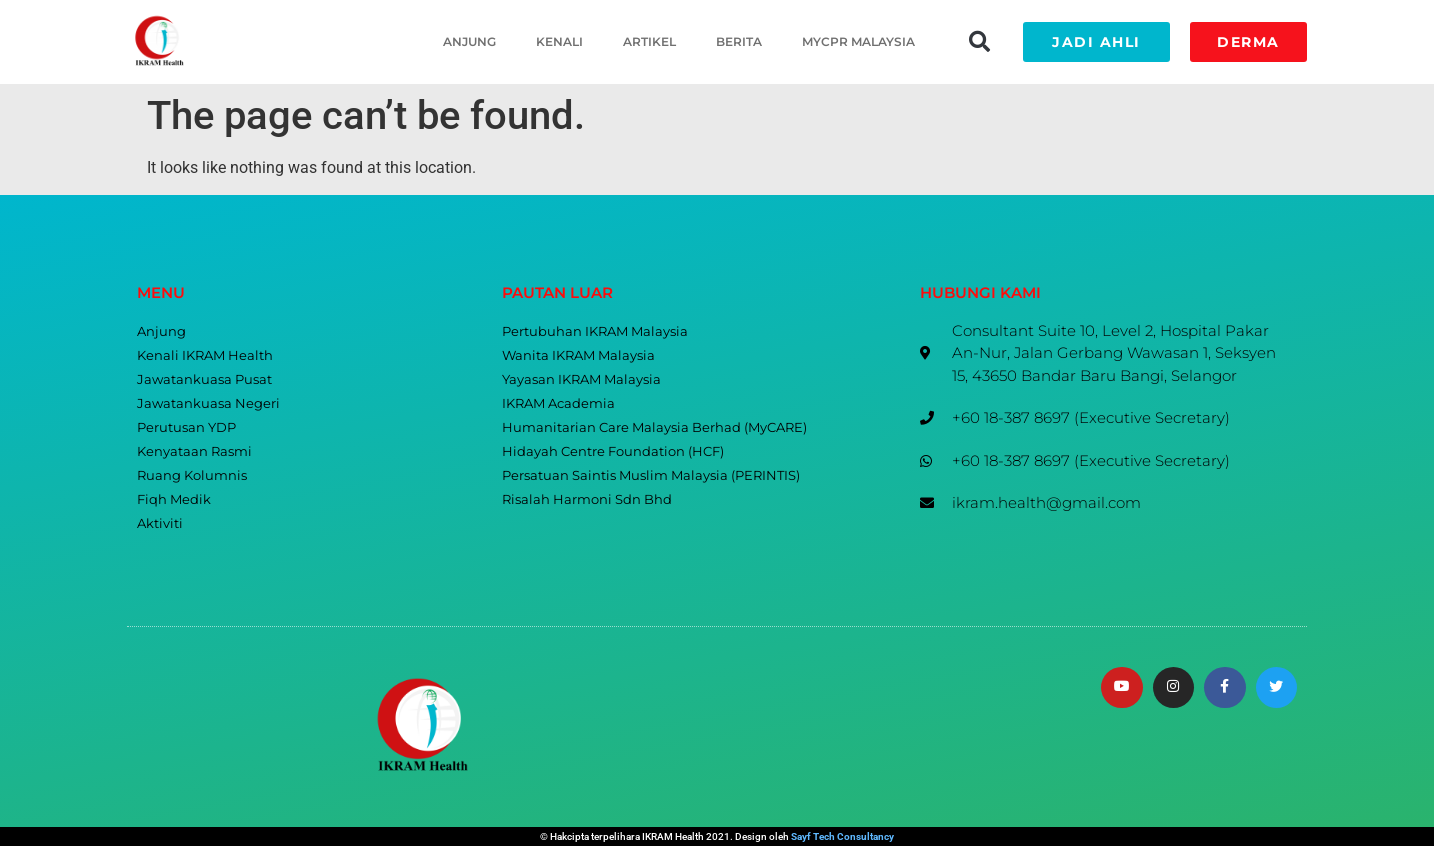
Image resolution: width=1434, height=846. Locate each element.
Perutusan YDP (186, 427)
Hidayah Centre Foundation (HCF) (613, 451)
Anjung (469, 41)
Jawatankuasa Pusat (204, 379)
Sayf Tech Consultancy (842, 836)
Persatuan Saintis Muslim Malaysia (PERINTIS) (651, 475)
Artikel (649, 41)
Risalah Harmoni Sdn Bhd (587, 499)
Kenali (559, 41)
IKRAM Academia (558, 403)
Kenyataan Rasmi (194, 451)
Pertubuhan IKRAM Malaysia (595, 331)
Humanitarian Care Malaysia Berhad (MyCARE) (654, 427)
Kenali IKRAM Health (205, 355)
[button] (979, 42)
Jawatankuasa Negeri (208, 403)
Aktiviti (160, 523)
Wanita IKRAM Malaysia (578, 355)
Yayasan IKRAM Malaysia (581, 379)
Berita (739, 41)
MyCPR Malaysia (858, 41)
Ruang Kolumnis (192, 475)
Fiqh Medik (174, 499)
